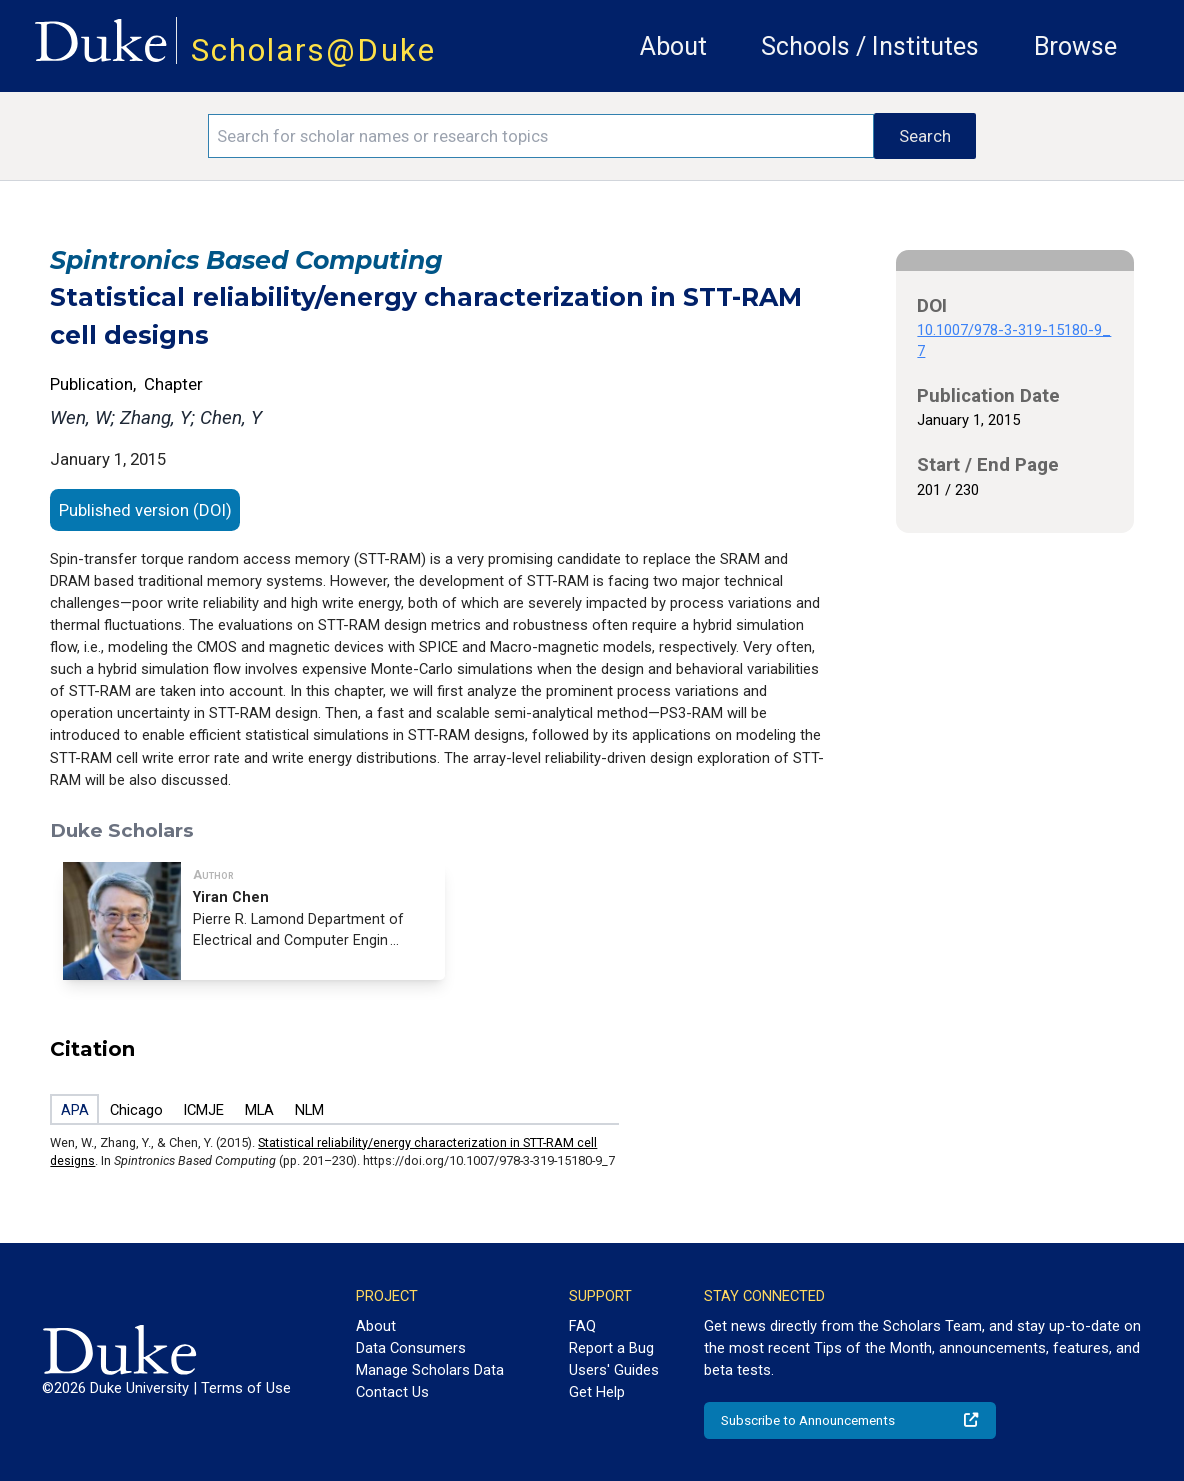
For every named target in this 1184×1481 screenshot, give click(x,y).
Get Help (597, 1392)
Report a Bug (611, 1348)
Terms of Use (246, 1388)
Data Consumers (411, 1348)
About (673, 46)
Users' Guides (614, 1370)
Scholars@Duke (313, 50)
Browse (1075, 46)
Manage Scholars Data (430, 1370)
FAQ (582, 1326)
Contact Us (392, 1392)
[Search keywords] (541, 136)
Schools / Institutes (870, 46)
